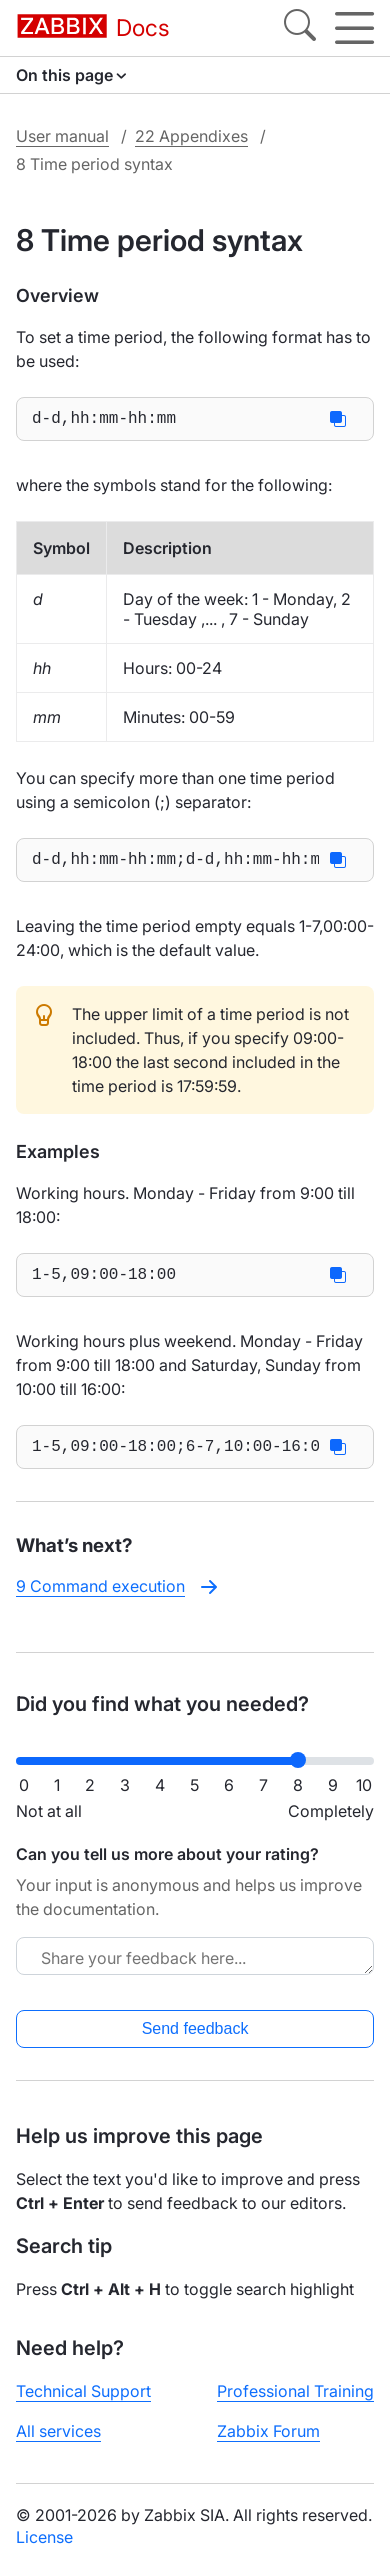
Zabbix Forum (268, 2431)
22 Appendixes (191, 136)
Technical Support (83, 2391)
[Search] (300, 28)
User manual (62, 136)
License (44, 2537)
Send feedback (195, 2028)
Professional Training (295, 2391)
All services (58, 2431)
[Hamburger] (354, 28)
